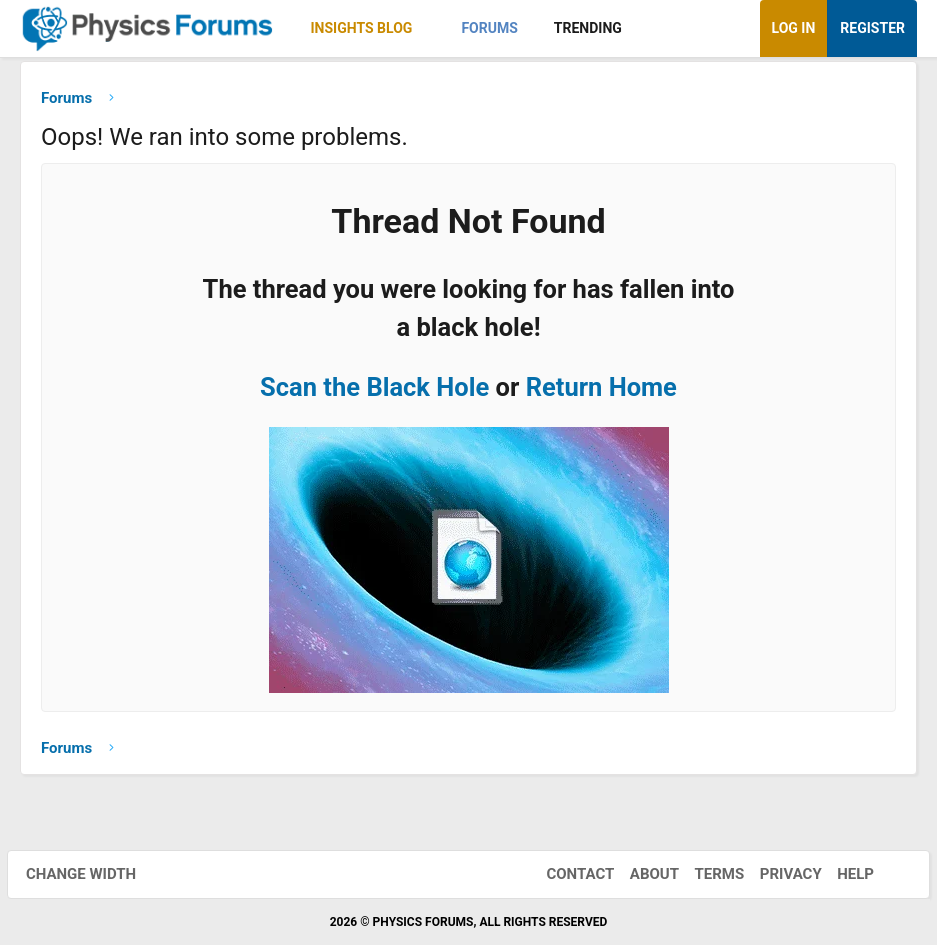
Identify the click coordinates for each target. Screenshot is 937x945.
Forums (489, 28)
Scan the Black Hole (374, 392)
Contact (567, 874)
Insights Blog (362, 28)
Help (842, 874)
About (641, 874)
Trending (588, 28)
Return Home (601, 392)
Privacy (778, 874)
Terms (706, 874)
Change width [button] (94, 874)
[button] (429, 28)
